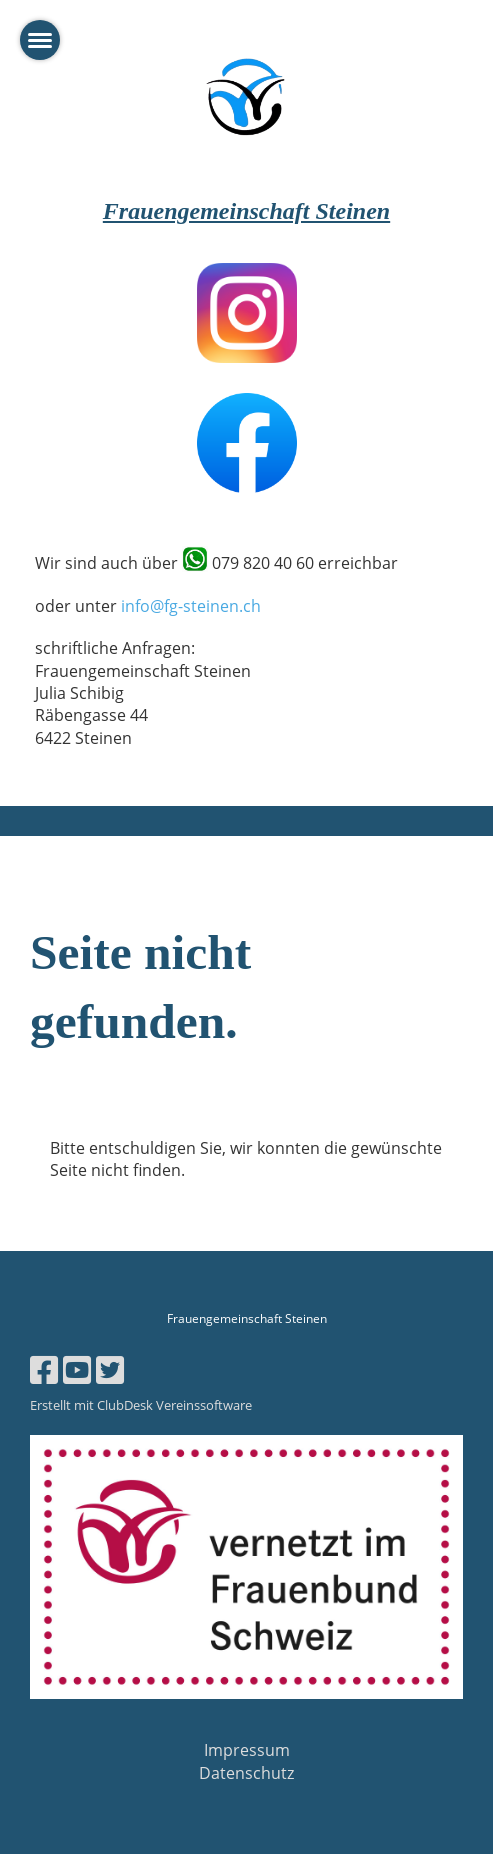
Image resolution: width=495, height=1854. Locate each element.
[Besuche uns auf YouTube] (77, 1369)
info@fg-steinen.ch (191, 606)
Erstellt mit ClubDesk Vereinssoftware (141, 1405)
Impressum (247, 1750)
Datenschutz (246, 1773)
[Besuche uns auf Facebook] (44, 1369)
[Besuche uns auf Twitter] (110, 1369)
